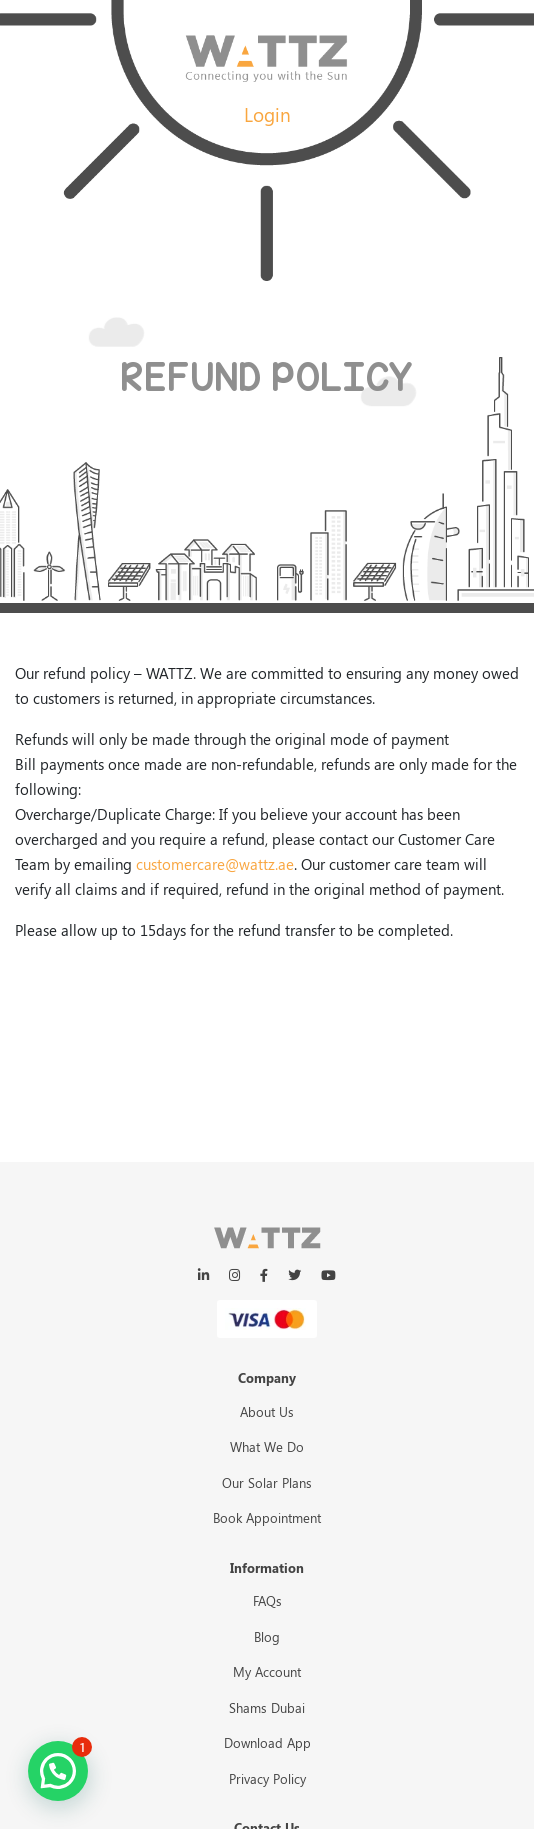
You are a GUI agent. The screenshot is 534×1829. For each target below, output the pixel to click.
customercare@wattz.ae (215, 864)
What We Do (267, 1446)
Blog (267, 1636)
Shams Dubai (267, 1707)
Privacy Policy (267, 1778)
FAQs (267, 1600)
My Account (267, 1671)
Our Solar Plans (267, 1482)
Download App (267, 1742)
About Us (267, 1411)
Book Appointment (267, 1517)
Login (267, 114)
